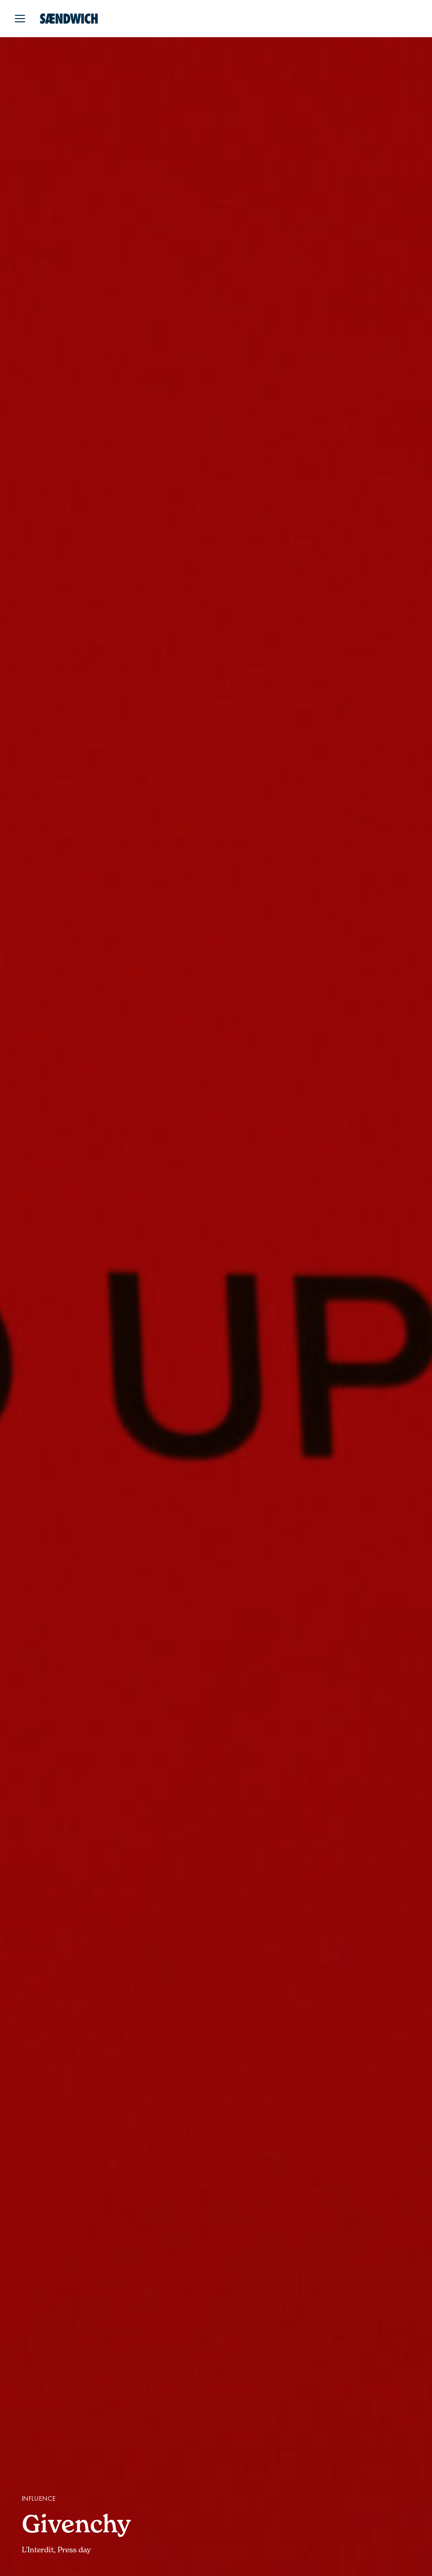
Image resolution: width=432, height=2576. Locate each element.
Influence (39, 2499)
